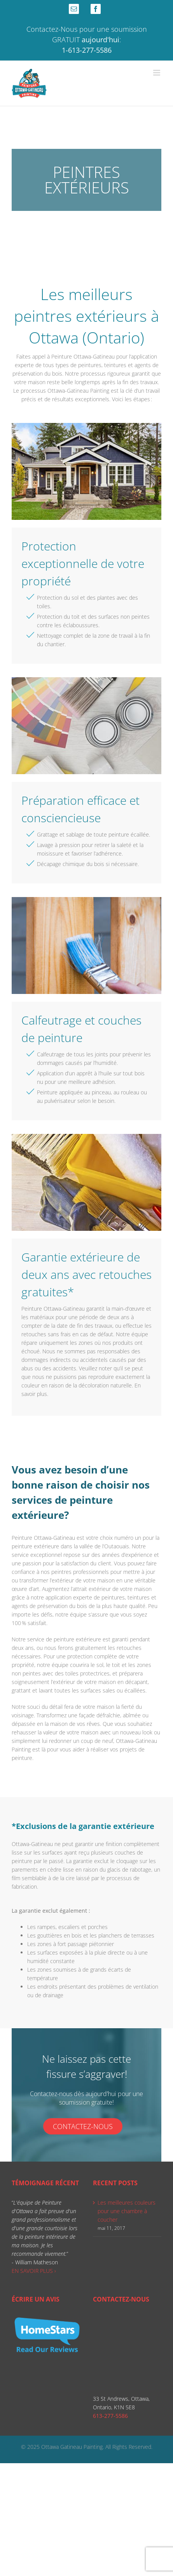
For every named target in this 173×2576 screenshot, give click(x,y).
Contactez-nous (83, 2126)
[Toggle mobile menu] (157, 73)
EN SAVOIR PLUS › (34, 2270)
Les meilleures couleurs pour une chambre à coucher (127, 2211)
